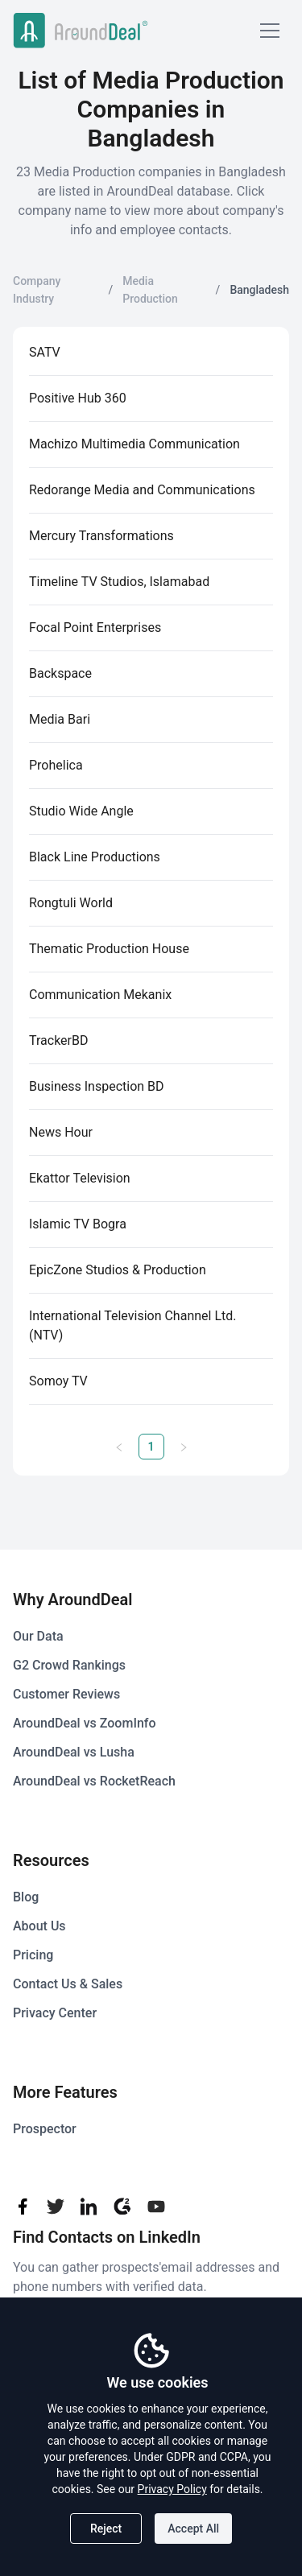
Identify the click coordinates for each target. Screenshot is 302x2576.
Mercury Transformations (101, 535)
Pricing (33, 1955)
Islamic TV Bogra (77, 1224)
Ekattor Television (79, 1178)
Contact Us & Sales (67, 1984)
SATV (44, 352)
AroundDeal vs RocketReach (94, 1781)
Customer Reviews (66, 1694)
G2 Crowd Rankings (69, 1665)
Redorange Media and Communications (142, 489)
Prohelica (56, 765)
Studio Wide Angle (81, 811)
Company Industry (36, 290)
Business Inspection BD (96, 1086)
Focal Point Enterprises (95, 627)
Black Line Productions (94, 857)
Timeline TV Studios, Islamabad (119, 581)
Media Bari (59, 719)
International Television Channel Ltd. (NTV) (133, 1325)
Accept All (193, 2528)
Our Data (38, 1636)
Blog (26, 1897)
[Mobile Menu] (269, 30)
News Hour (61, 1132)
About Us (39, 1926)
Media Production (150, 290)
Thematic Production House (109, 948)
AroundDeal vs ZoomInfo (84, 1723)
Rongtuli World (71, 902)
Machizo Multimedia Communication (134, 444)
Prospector (45, 2128)
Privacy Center (55, 2013)
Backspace (60, 673)
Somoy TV (58, 1381)
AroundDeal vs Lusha (73, 1752)
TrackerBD (58, 1040)
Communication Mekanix (100, 994)
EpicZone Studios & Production (117, 1270)
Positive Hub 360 (77, 398)
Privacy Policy (172, 2489)
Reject (106, 2528)
